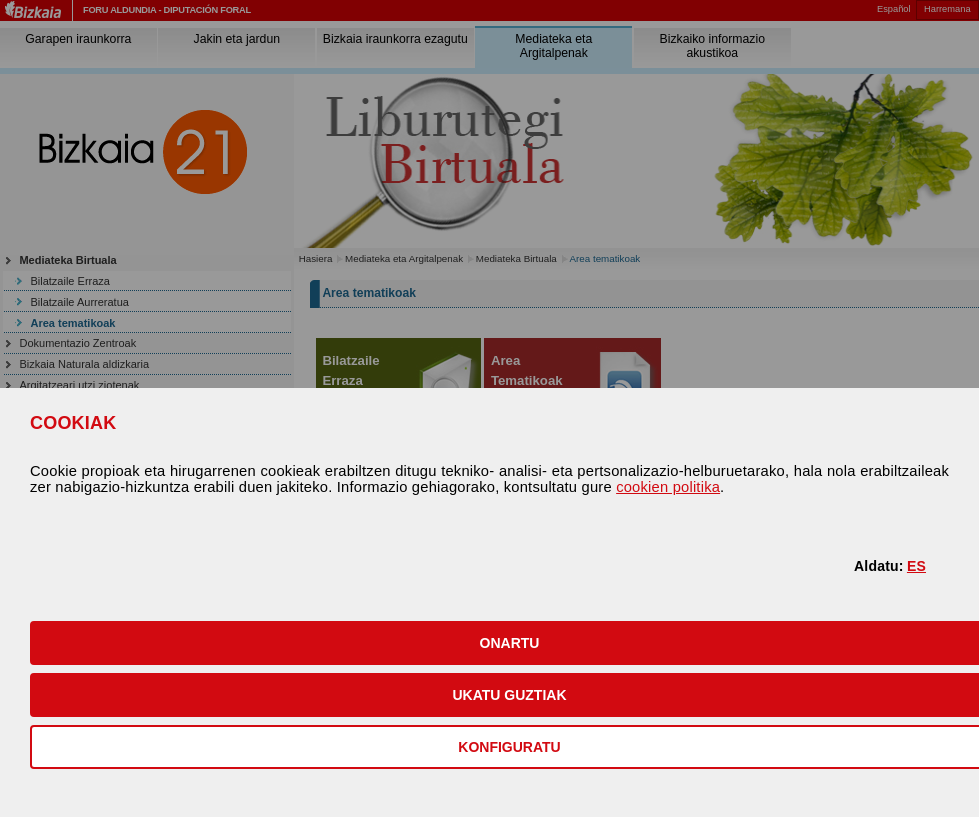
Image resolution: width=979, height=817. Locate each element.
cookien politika (668, 487)
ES (916, 566)
